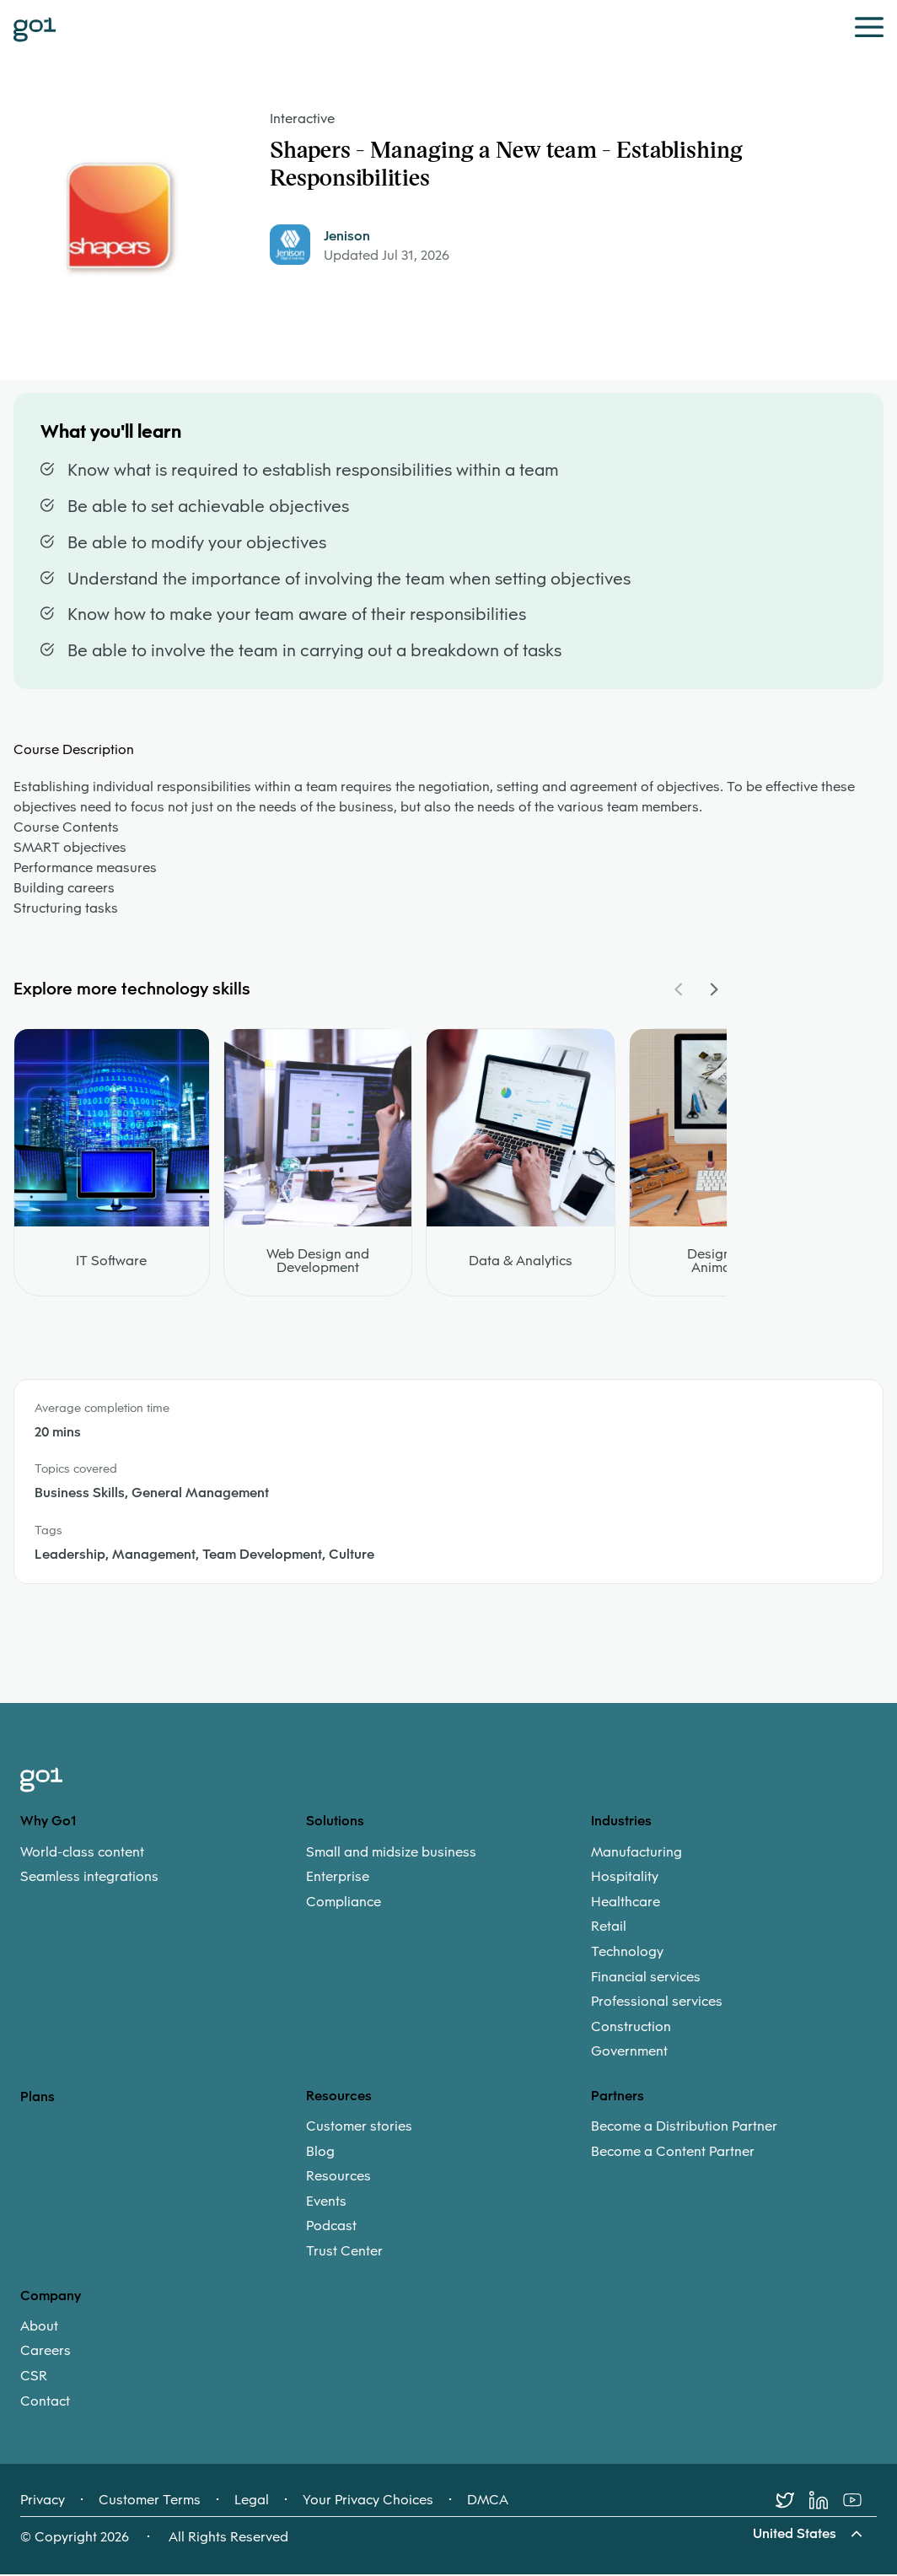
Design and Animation (723, 1261)
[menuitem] (163, 1865)
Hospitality (624, 1878)
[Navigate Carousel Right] (713, 990)
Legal (251, 2501)
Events (326, 2202)
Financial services (646, 1978)
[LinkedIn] (826, 2501)
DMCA (487, 2501)
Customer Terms (150, 2501)
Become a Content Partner (673, 2152)
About (39, 2327)
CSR (33, 2378)
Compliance (343, 1903)
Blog (320, 2152)
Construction (631, 2027)
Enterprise (337, 1878)
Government (629, 2053)
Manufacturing (636, 1853)
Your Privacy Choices (368, 2501)
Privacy (42, 2501)
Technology (627, 1952)
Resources (338, 2178)
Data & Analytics (520, 1262)
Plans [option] (37, 2097)
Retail (608, 1928)
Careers (45, 2352)
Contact (45, 2402)
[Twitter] (792, 2501)
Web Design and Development (317, 1261)
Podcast (331, 2227)
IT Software (111, 1262)
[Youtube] (860, 2501)
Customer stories (359, 2128)
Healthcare (625, 1903)
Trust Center (344, 2253)
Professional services (656, 2003)
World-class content (82, 1853)
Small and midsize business (391, 1853)
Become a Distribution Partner (684, 2128)
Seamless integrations (89, 1878)
